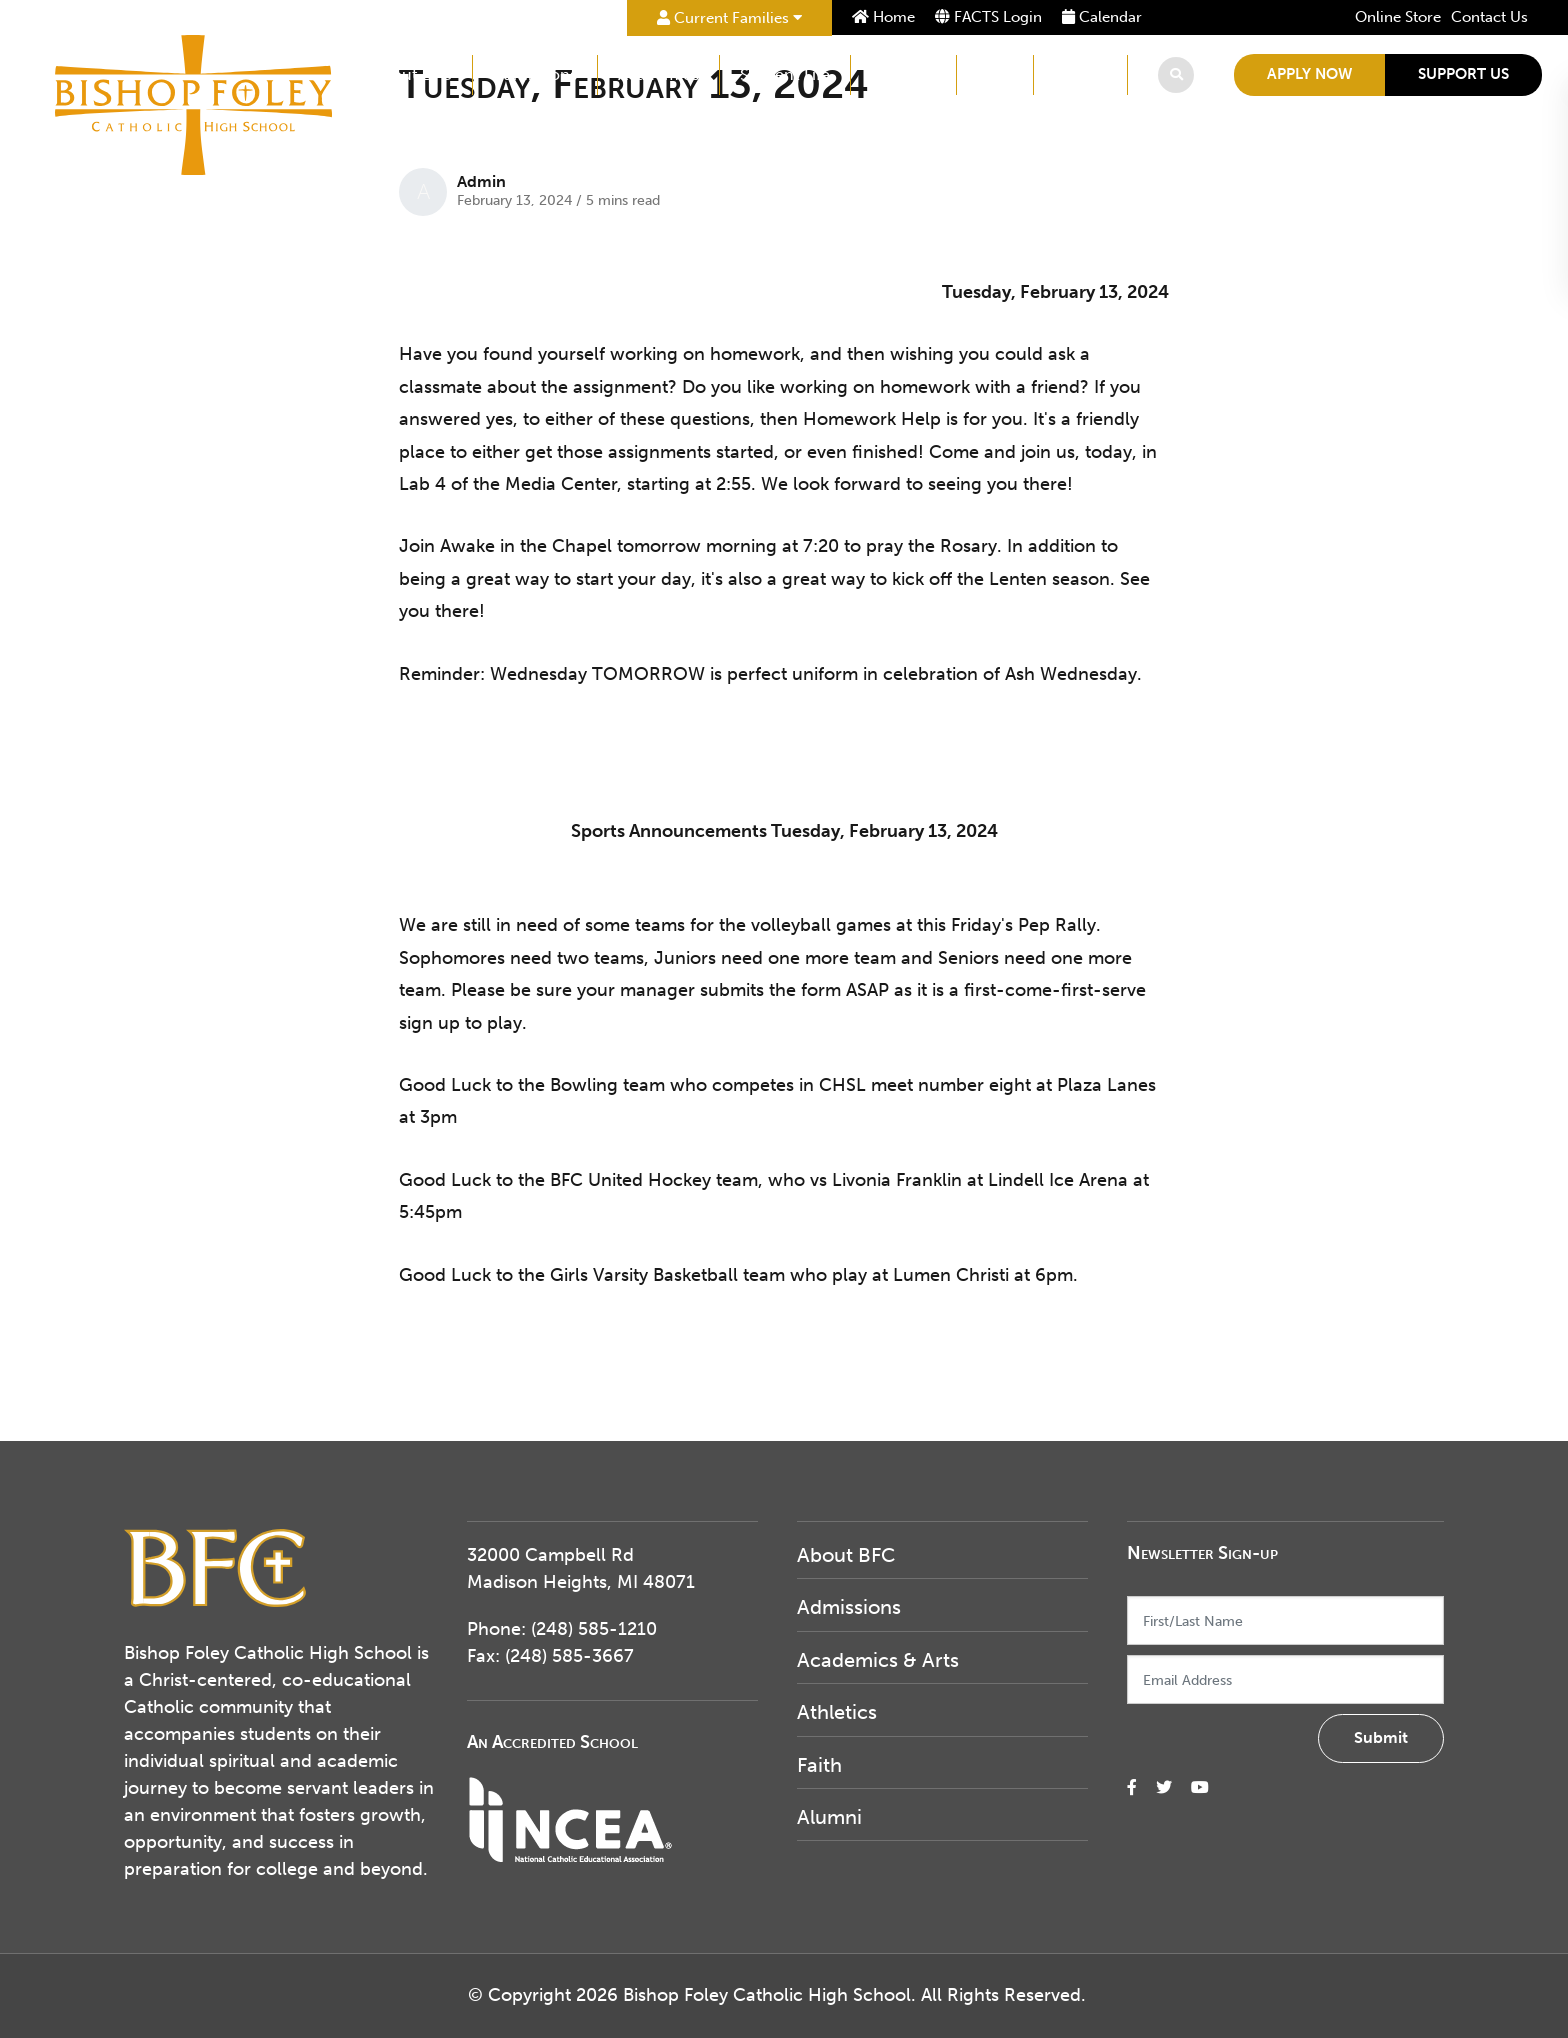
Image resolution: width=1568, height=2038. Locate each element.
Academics (658, 74)
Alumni (1080, 74)
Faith (995, 74)
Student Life (785, 74)
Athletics (903, 74)
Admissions (535, 74)
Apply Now (1309, 74)
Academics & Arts (878, 1660)
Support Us (1463, 74)
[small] (1132, 1787)
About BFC (412, 74)
